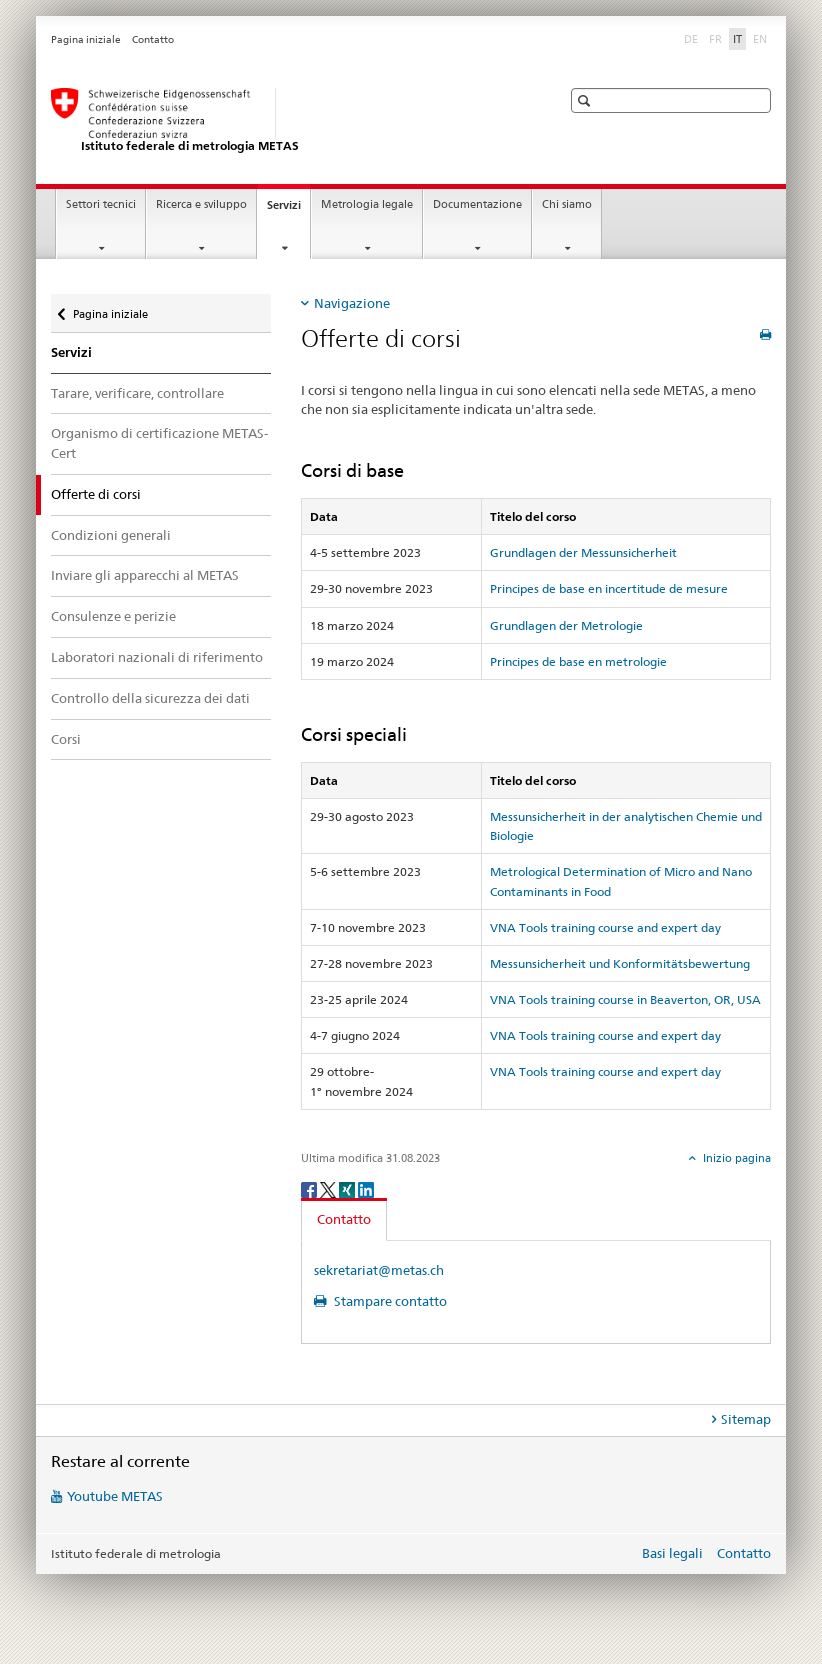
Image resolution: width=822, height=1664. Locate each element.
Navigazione (352, 303)
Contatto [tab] (344, 1219)
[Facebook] (310, 1188)
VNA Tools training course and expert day (605, 927)
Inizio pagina (735, 1158)
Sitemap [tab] (746, 1419)
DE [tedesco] (693, 38)
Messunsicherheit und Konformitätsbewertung (620, 963)
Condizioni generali (111, 535)
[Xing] (348, 1188)
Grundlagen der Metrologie (566, 625)
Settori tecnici (101, 204)
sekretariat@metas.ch (379, 1270)
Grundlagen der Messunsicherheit (583, 552)
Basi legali (672, 1553)
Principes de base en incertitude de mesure (609, 588)
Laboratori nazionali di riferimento (157, 657)
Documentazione (477, 204)
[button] (586, 100)
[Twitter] (329, 1188)
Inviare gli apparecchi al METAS (145, 575)
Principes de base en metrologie (578, 661)
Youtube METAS (115, 1496)
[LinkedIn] (366, 1188)
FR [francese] (717, 38)
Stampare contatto (389, 1301)
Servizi (288, 210)
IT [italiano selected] (737, 39)
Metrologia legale (367, 204)
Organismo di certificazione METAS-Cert (159, 443)
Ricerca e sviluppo (201, 204)
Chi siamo (567, 204)
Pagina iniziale (86, 39)
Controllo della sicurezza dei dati (150, 698)
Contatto (153, 39)
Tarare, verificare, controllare (137, 393)
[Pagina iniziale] (286, 121)
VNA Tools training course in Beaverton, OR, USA (625, 999)
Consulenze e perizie (113, 616)
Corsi (66, 739)
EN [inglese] (762, 38)
